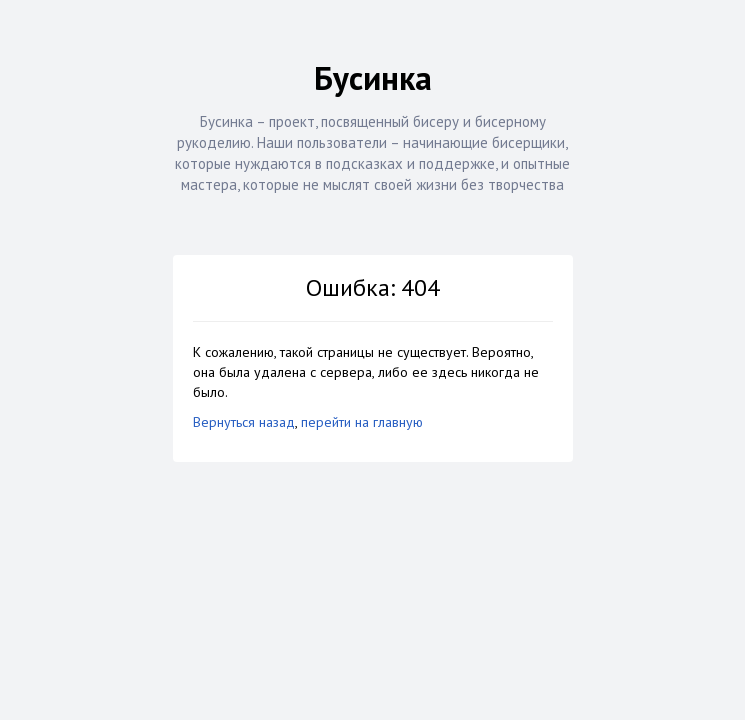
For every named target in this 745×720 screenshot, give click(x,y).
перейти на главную (362, 422)
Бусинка (373, 77)
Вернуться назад (244, 422)
